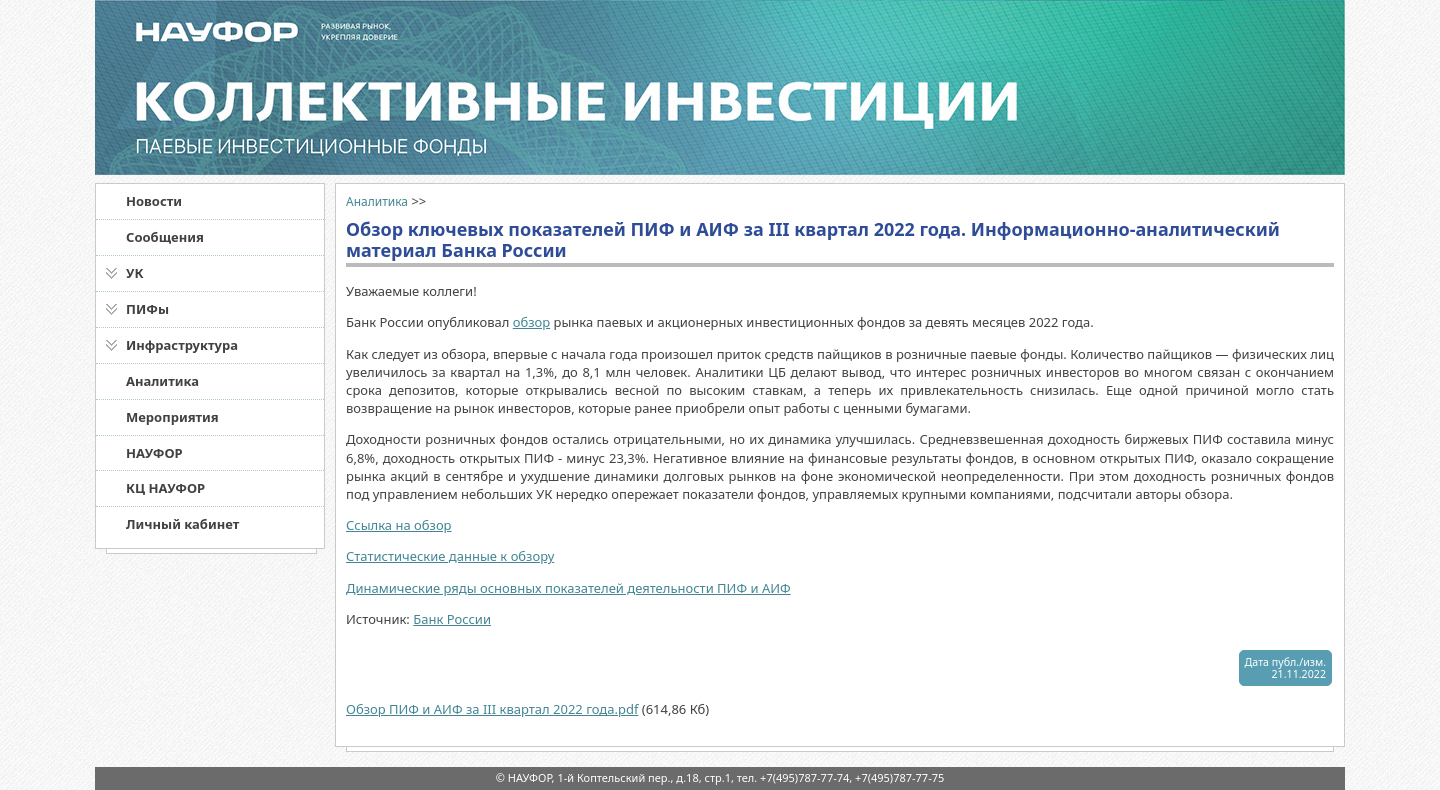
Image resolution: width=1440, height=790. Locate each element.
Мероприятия (172, 417)
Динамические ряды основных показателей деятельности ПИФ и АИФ (568, 588)
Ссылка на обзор (399, 525)
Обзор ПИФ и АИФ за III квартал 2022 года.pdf (492, 709)
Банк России (452, 619)
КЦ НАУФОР (165, 488)
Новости (154, 201)
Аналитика (162, 381)
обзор (531, 322)
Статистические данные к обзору (450, 556)
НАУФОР (154, 453)
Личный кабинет (182, 524)
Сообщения (165, 237)
